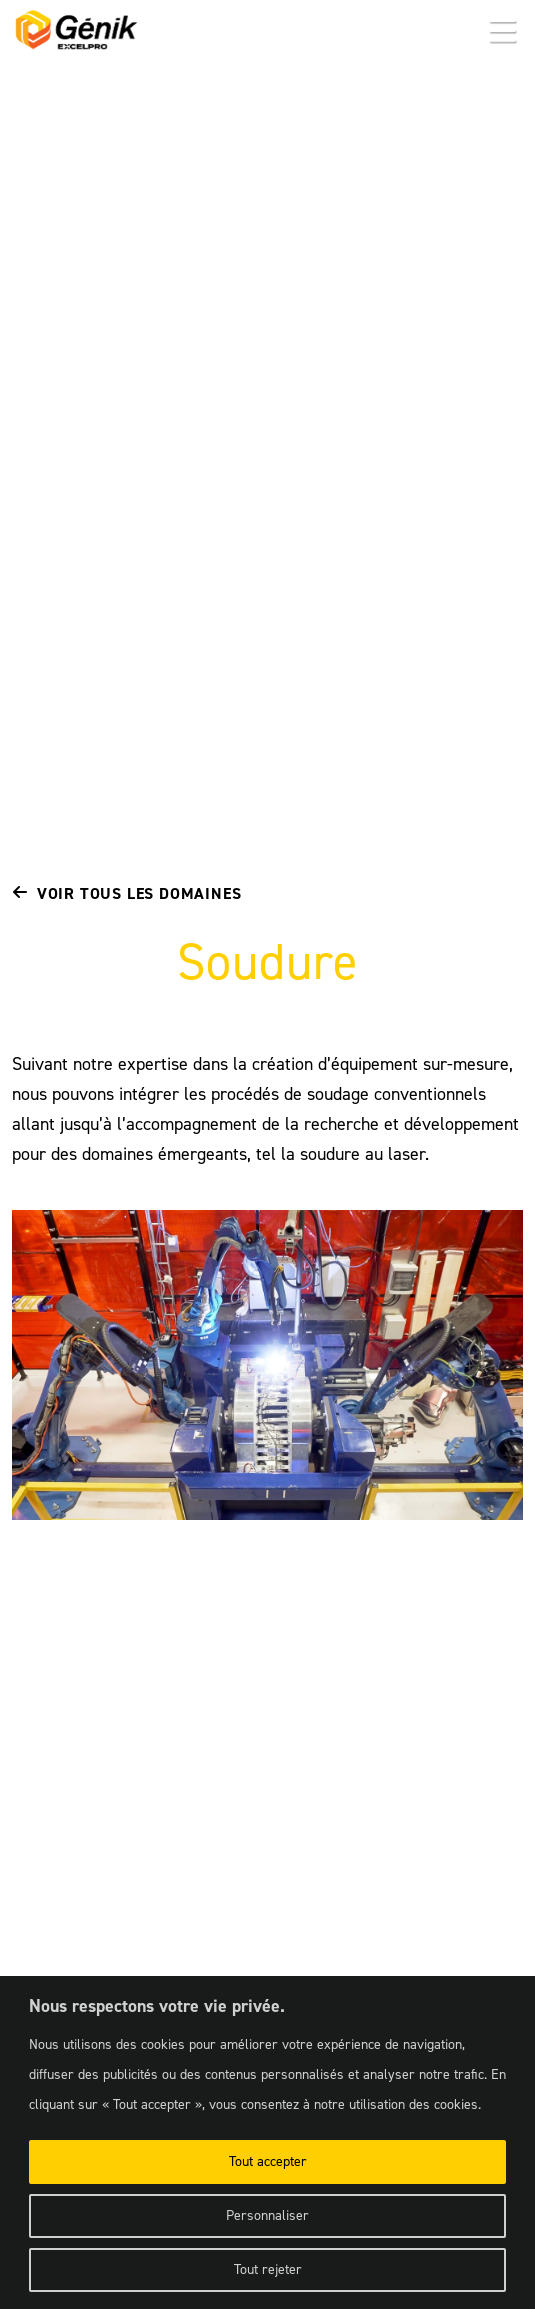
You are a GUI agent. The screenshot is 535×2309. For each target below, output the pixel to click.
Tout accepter (268, 2161)
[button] (502, 32)
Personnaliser (267, 2215)
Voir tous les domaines (126, 893)
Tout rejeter (268, 2269)
